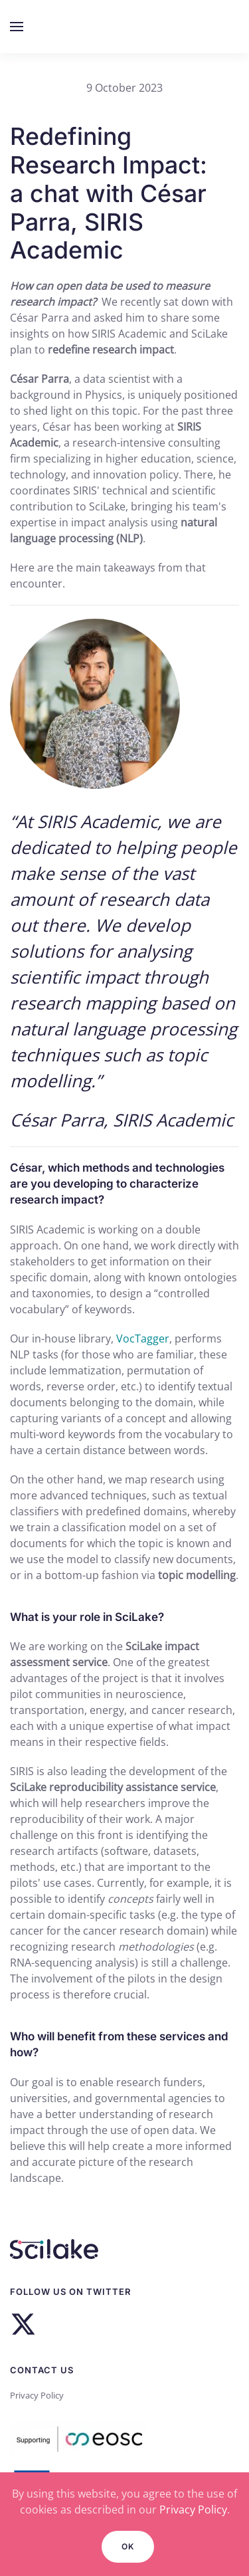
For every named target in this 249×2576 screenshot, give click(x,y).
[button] (16, 26)
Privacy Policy (37, 2395)
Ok (128, 2546)
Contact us (42, 2370)
